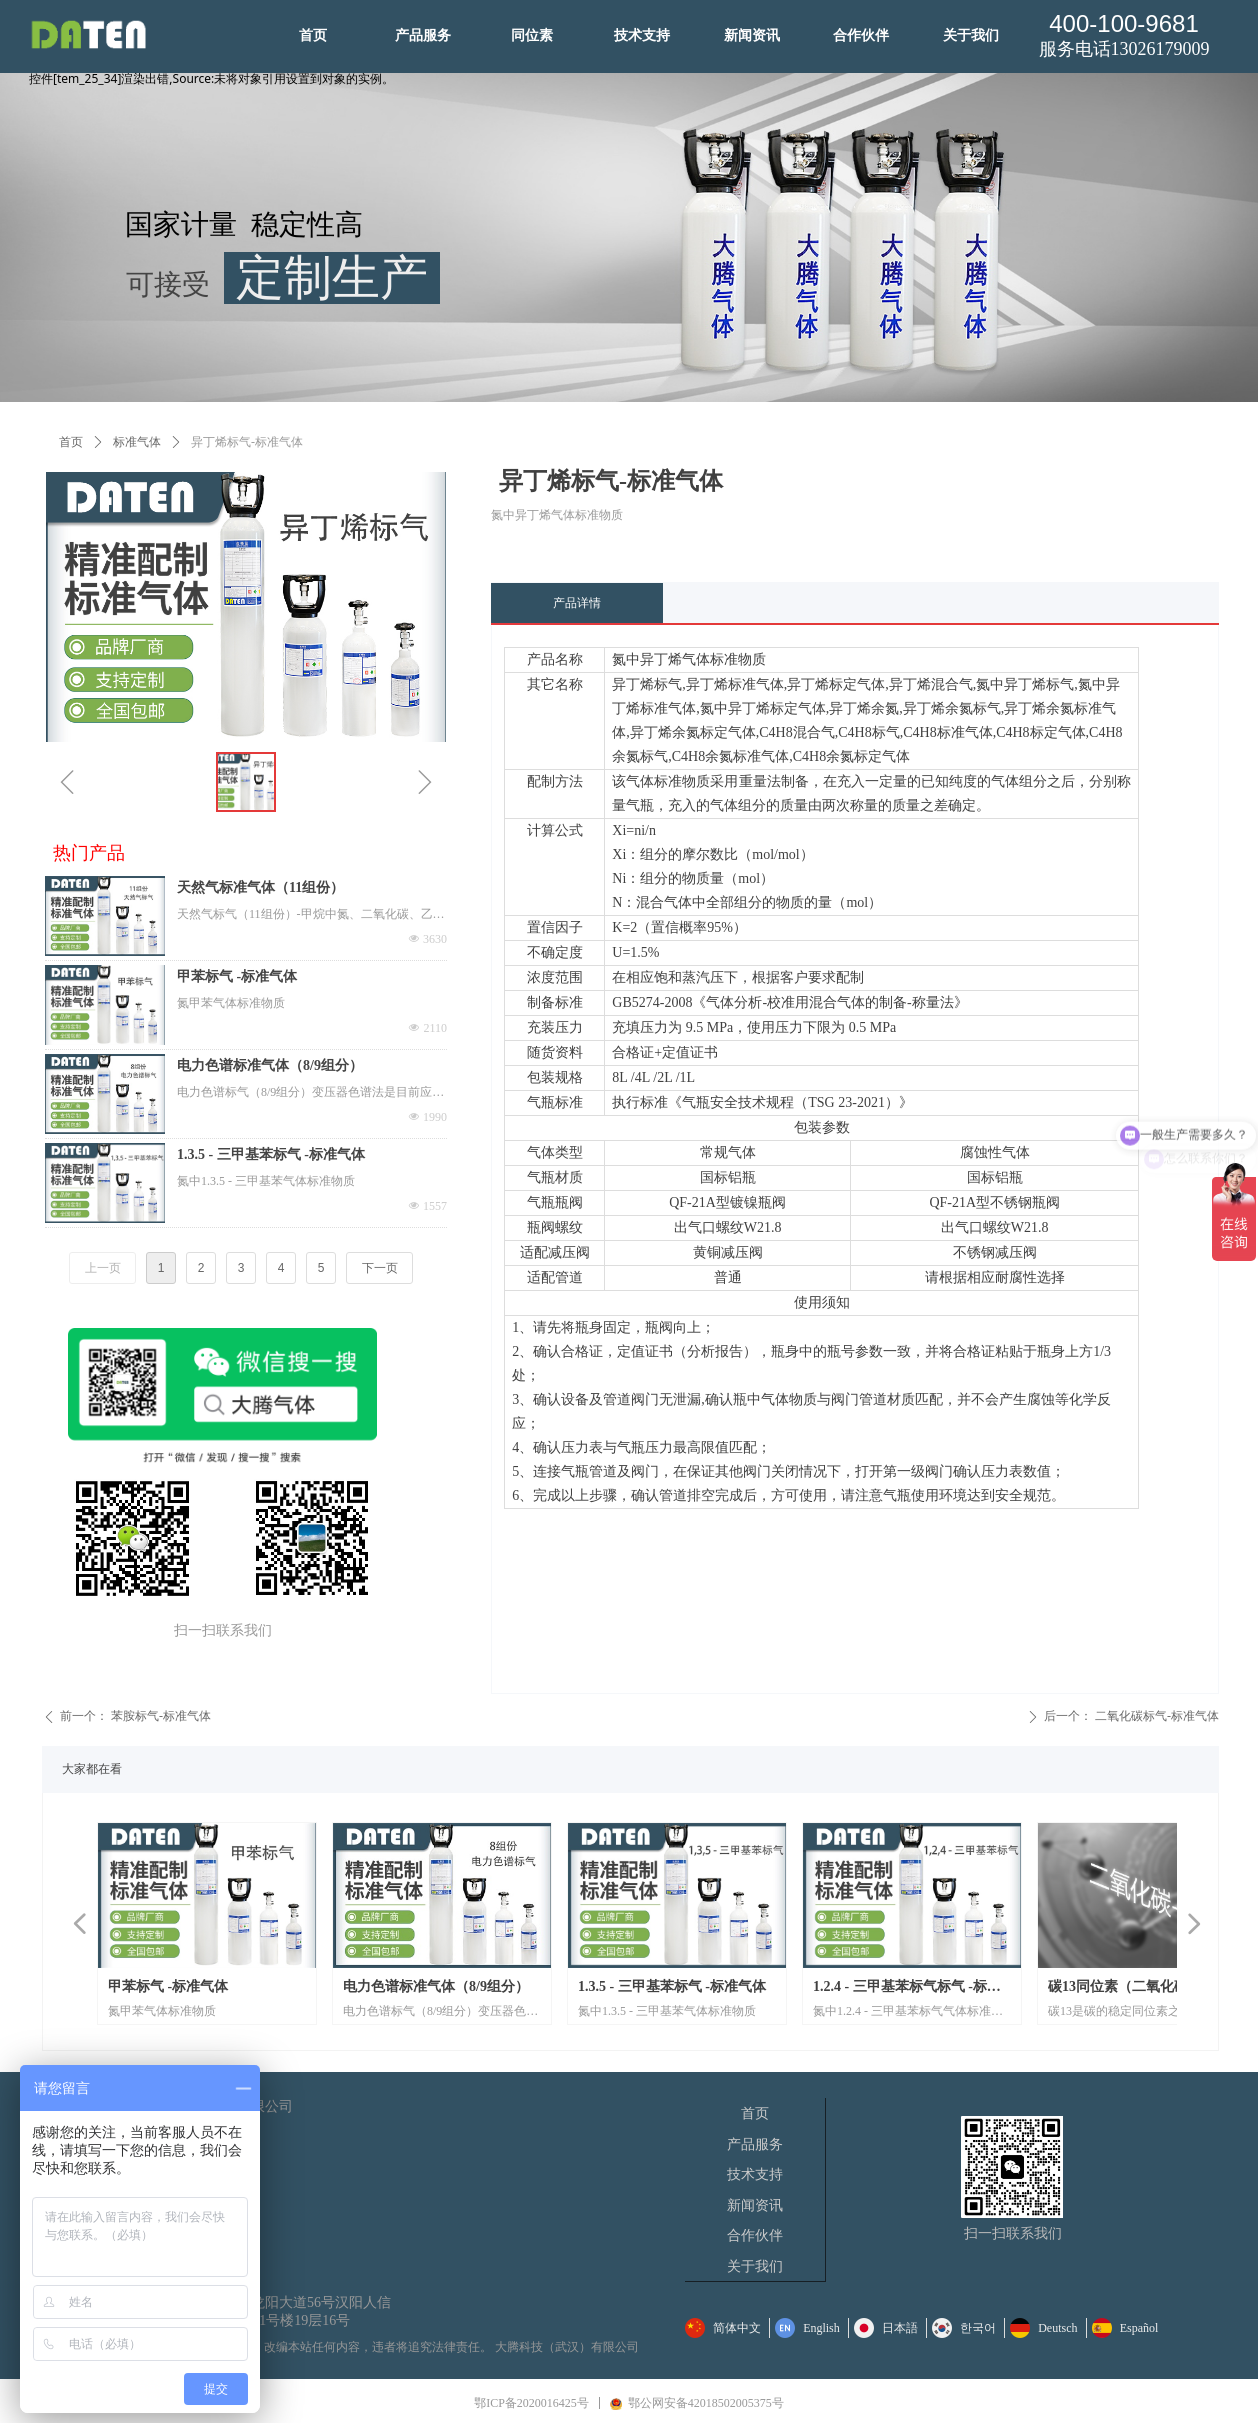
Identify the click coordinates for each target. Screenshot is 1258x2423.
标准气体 (137, 442)
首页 (71, 442)
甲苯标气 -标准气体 (237, 976)
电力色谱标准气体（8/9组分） (270, 1065)
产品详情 (577, 603)
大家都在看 (92, 1769)
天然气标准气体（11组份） (260, 887)
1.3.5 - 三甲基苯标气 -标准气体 (271, 1154)
